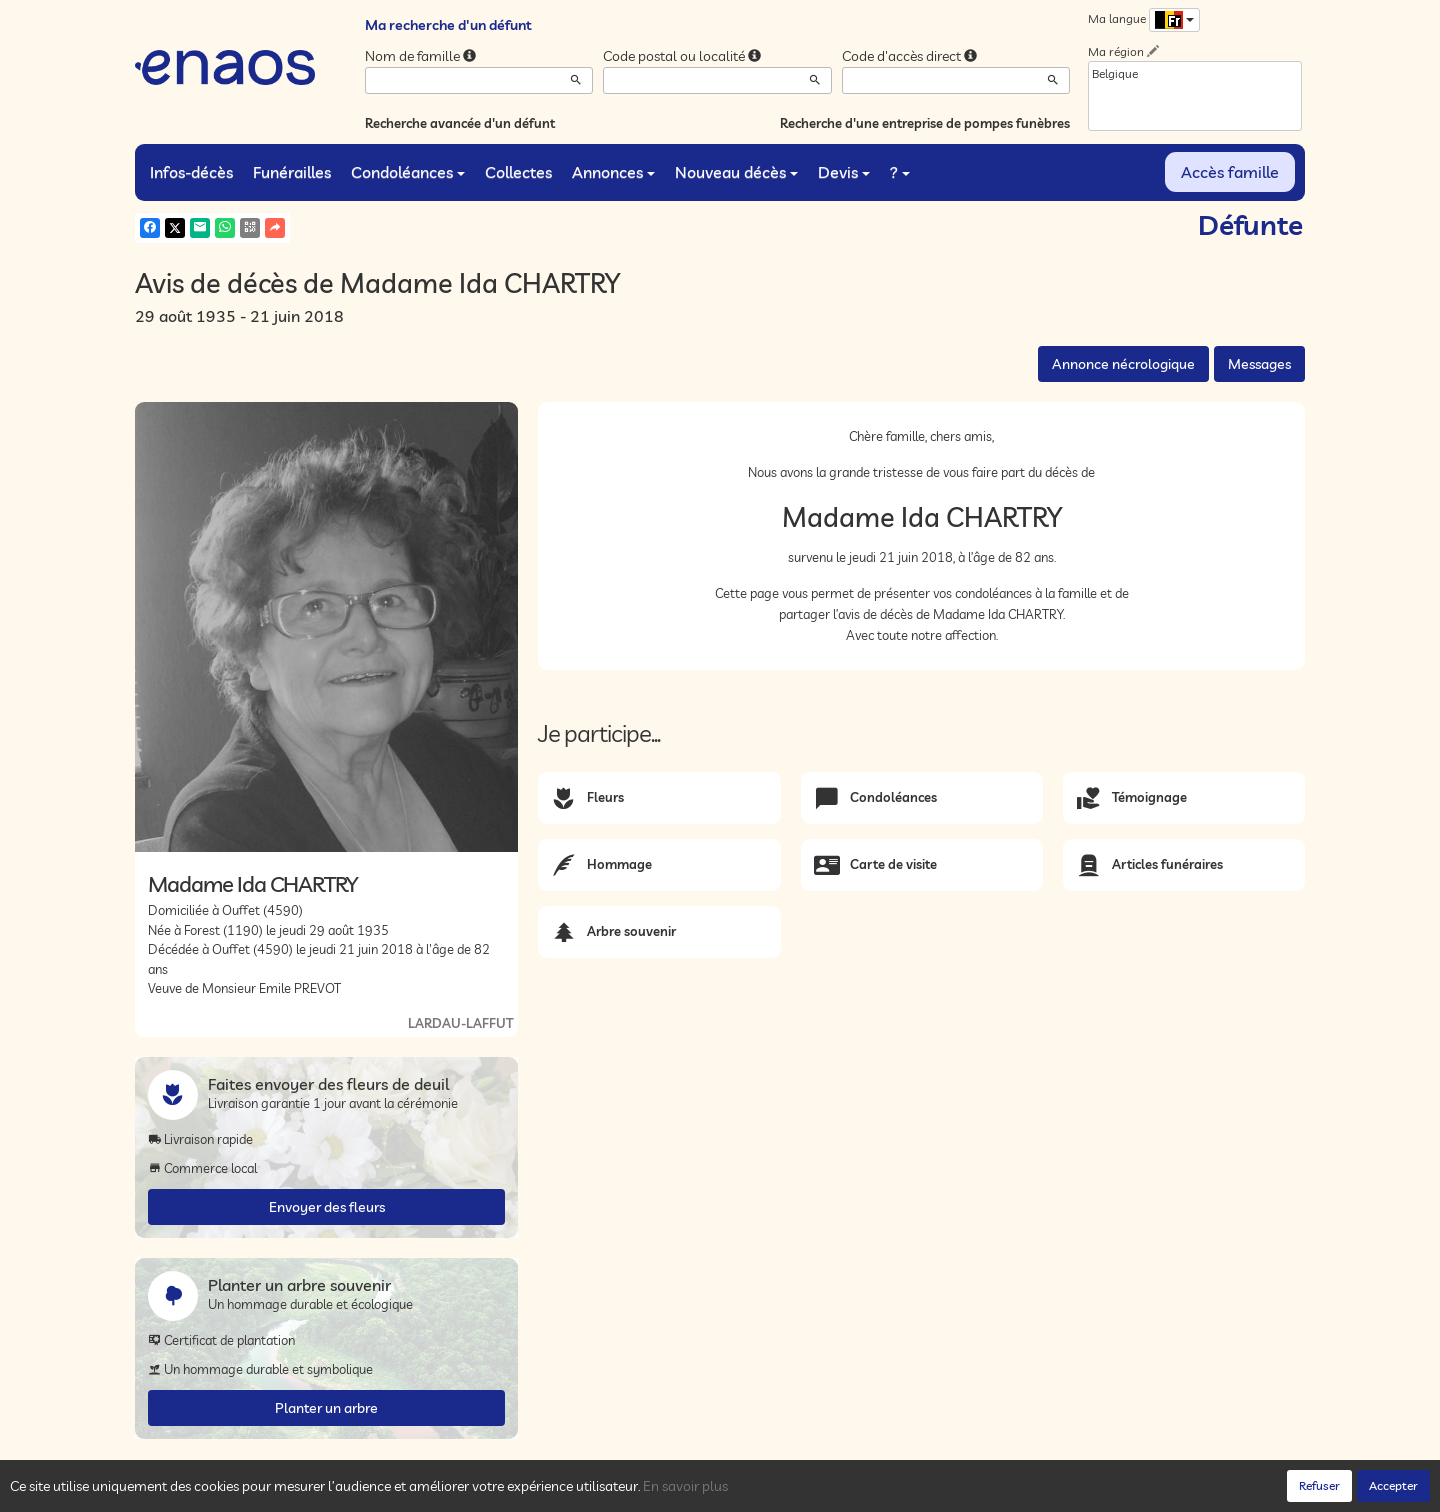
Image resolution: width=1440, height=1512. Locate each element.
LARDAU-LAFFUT (460, 1023)
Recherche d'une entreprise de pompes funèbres (925, 123)
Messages (1259, 364)
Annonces (613, 172)
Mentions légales (492, 1492)
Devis (844, 172)
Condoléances (408, 172)
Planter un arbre (326, 1408)
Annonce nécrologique (1123, 364)
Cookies (410, 1492)
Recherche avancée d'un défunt (460, 123)
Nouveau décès (736, 172)
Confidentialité (335, 1492)
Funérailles (292, 172)
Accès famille (1230, 172)
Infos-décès (191, 172)
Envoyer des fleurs (327, 1207)
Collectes (518, 172)
